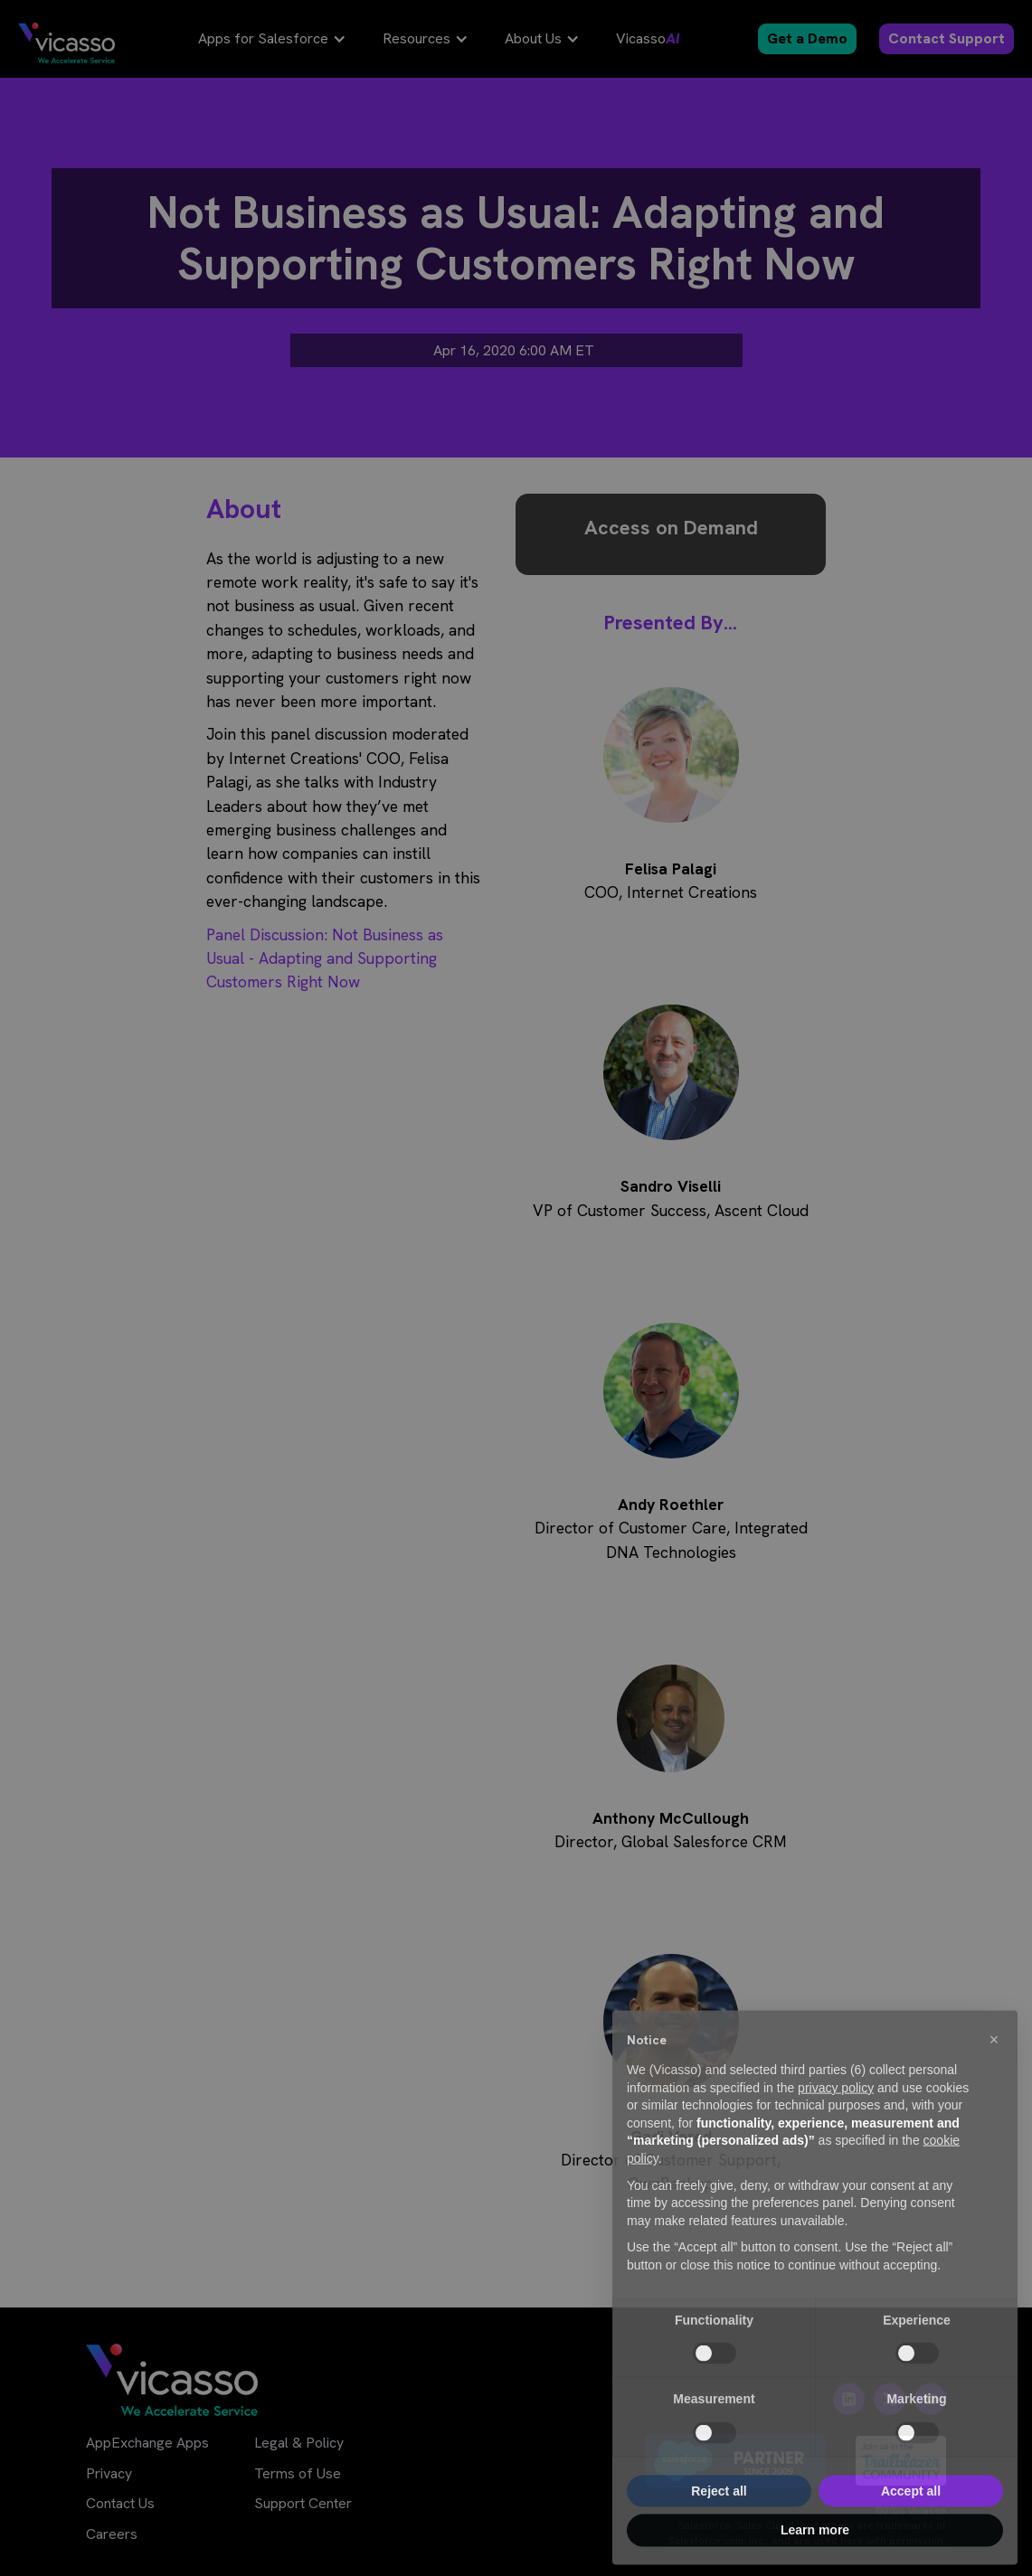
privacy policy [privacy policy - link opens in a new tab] (836, 2121)
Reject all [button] (718, 2524)
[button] (994, 2073)
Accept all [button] (911, 2524)
